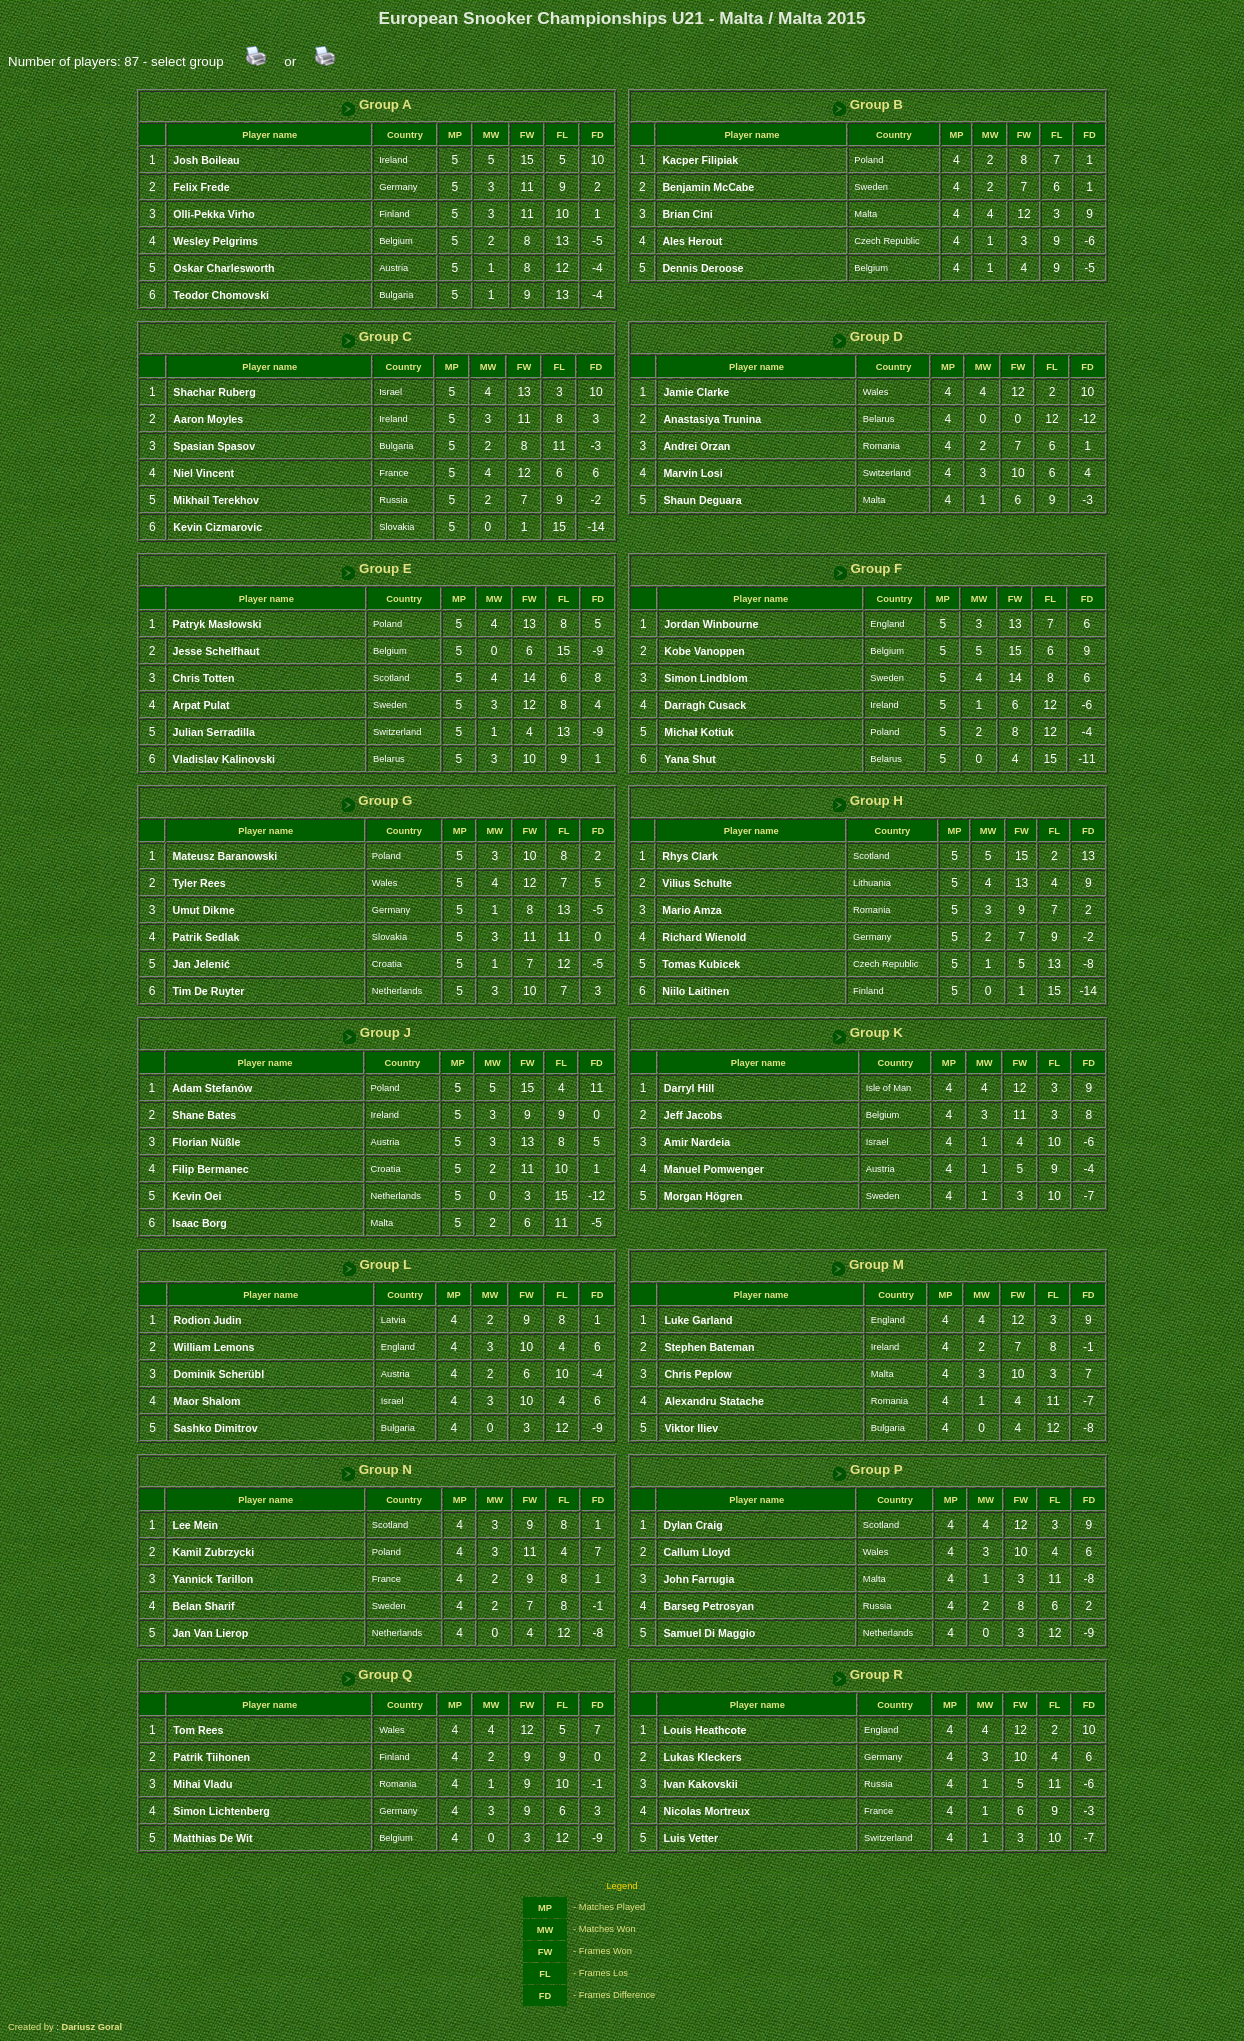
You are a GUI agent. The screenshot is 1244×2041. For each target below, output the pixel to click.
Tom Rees (198, 1730)
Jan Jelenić (200, 964)
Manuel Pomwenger (714, 1169)
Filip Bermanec (210, 1169)
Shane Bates (204, 1115)
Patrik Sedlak (205, 937)
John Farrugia (698, 1579)
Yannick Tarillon (212, 1579)
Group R (867, 1674)
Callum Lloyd (696, 1552)
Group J (376, 1032)
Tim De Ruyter (208, 991)
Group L (377, 1264)
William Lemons (214, 1347)
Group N (376, 1469)
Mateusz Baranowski (224, 856)
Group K (867, 1032)
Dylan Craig (692, 1525)
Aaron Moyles (208, 419)
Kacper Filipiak (700, 160)
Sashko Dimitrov (216, 1428)
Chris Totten (204, 678)
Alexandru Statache (714, 1401)
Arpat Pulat (201, 705)
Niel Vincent (203, 473)
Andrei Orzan (696, 446)
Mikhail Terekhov (216, 500)
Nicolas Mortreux (707, 1811)
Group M (867, 1264)
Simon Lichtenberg (221, 1811)
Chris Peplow (698, 1374)
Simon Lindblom (705, 678)
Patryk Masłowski (217, 624)
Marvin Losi (692, 473)
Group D (867, 336)
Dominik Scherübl (219, 1374)
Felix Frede (201, 187)
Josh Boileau (206, 160)
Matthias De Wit (212, 1838)
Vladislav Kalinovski (224, 759)
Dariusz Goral (91, 2027)
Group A (376, 104)
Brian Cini (687, 214)
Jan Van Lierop (210, 1633)
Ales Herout (692, 241)
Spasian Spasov (214, 446)
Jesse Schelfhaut (216, 651)
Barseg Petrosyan (708, 1606)
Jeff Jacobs (693, 1115)
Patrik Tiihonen (211, 1757)
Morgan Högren (703, 1196)
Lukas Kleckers (703, 1757)
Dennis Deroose (702, 268)
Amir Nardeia (697, 1142)
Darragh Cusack (705, 705)
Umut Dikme (203, 910)
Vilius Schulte (697, 883)
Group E (376, 568)
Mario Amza (691, 910)
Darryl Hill (689, 1088)
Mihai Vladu (202, 1784)
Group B (867, 104)
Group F (868, 568)
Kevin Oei (196, 1196)
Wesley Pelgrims (215, 241)
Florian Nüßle (206, 1142)
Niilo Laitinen (695, 991)
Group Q (377, 1674)
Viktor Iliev (691, 1428)
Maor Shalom (207, 1401)
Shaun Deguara (702, 500)
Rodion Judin (208, 1320)
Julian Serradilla (214, 732)
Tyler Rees (198, 883)
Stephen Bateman (709, 1347)
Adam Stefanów (212, 1088)
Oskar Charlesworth (223, 268)
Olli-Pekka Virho (214, 214)
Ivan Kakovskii (701, 1784)
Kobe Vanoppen (704, 651)
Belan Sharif (203, 1606)
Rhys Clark (690, 856)
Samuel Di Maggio (709, 1633)
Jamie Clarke (696, 392)
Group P (867, 1469)
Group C (376, 336)
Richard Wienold (704, 937)
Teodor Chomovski (221, 295)
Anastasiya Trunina (712, 419)
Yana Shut (690, 759)
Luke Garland (698, 1320)
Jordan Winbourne (711, 624)
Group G (377, 800)
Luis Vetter (691, 1838)
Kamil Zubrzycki (213, 1552)
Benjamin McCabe (708, 187)
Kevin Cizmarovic (217, 527)
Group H (867, 800)
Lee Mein (195, 1525)
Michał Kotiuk (698, 732)
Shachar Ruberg (214, 392)
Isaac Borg (199, 1223)
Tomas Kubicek (701, 964)
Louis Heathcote (705, 1730)
